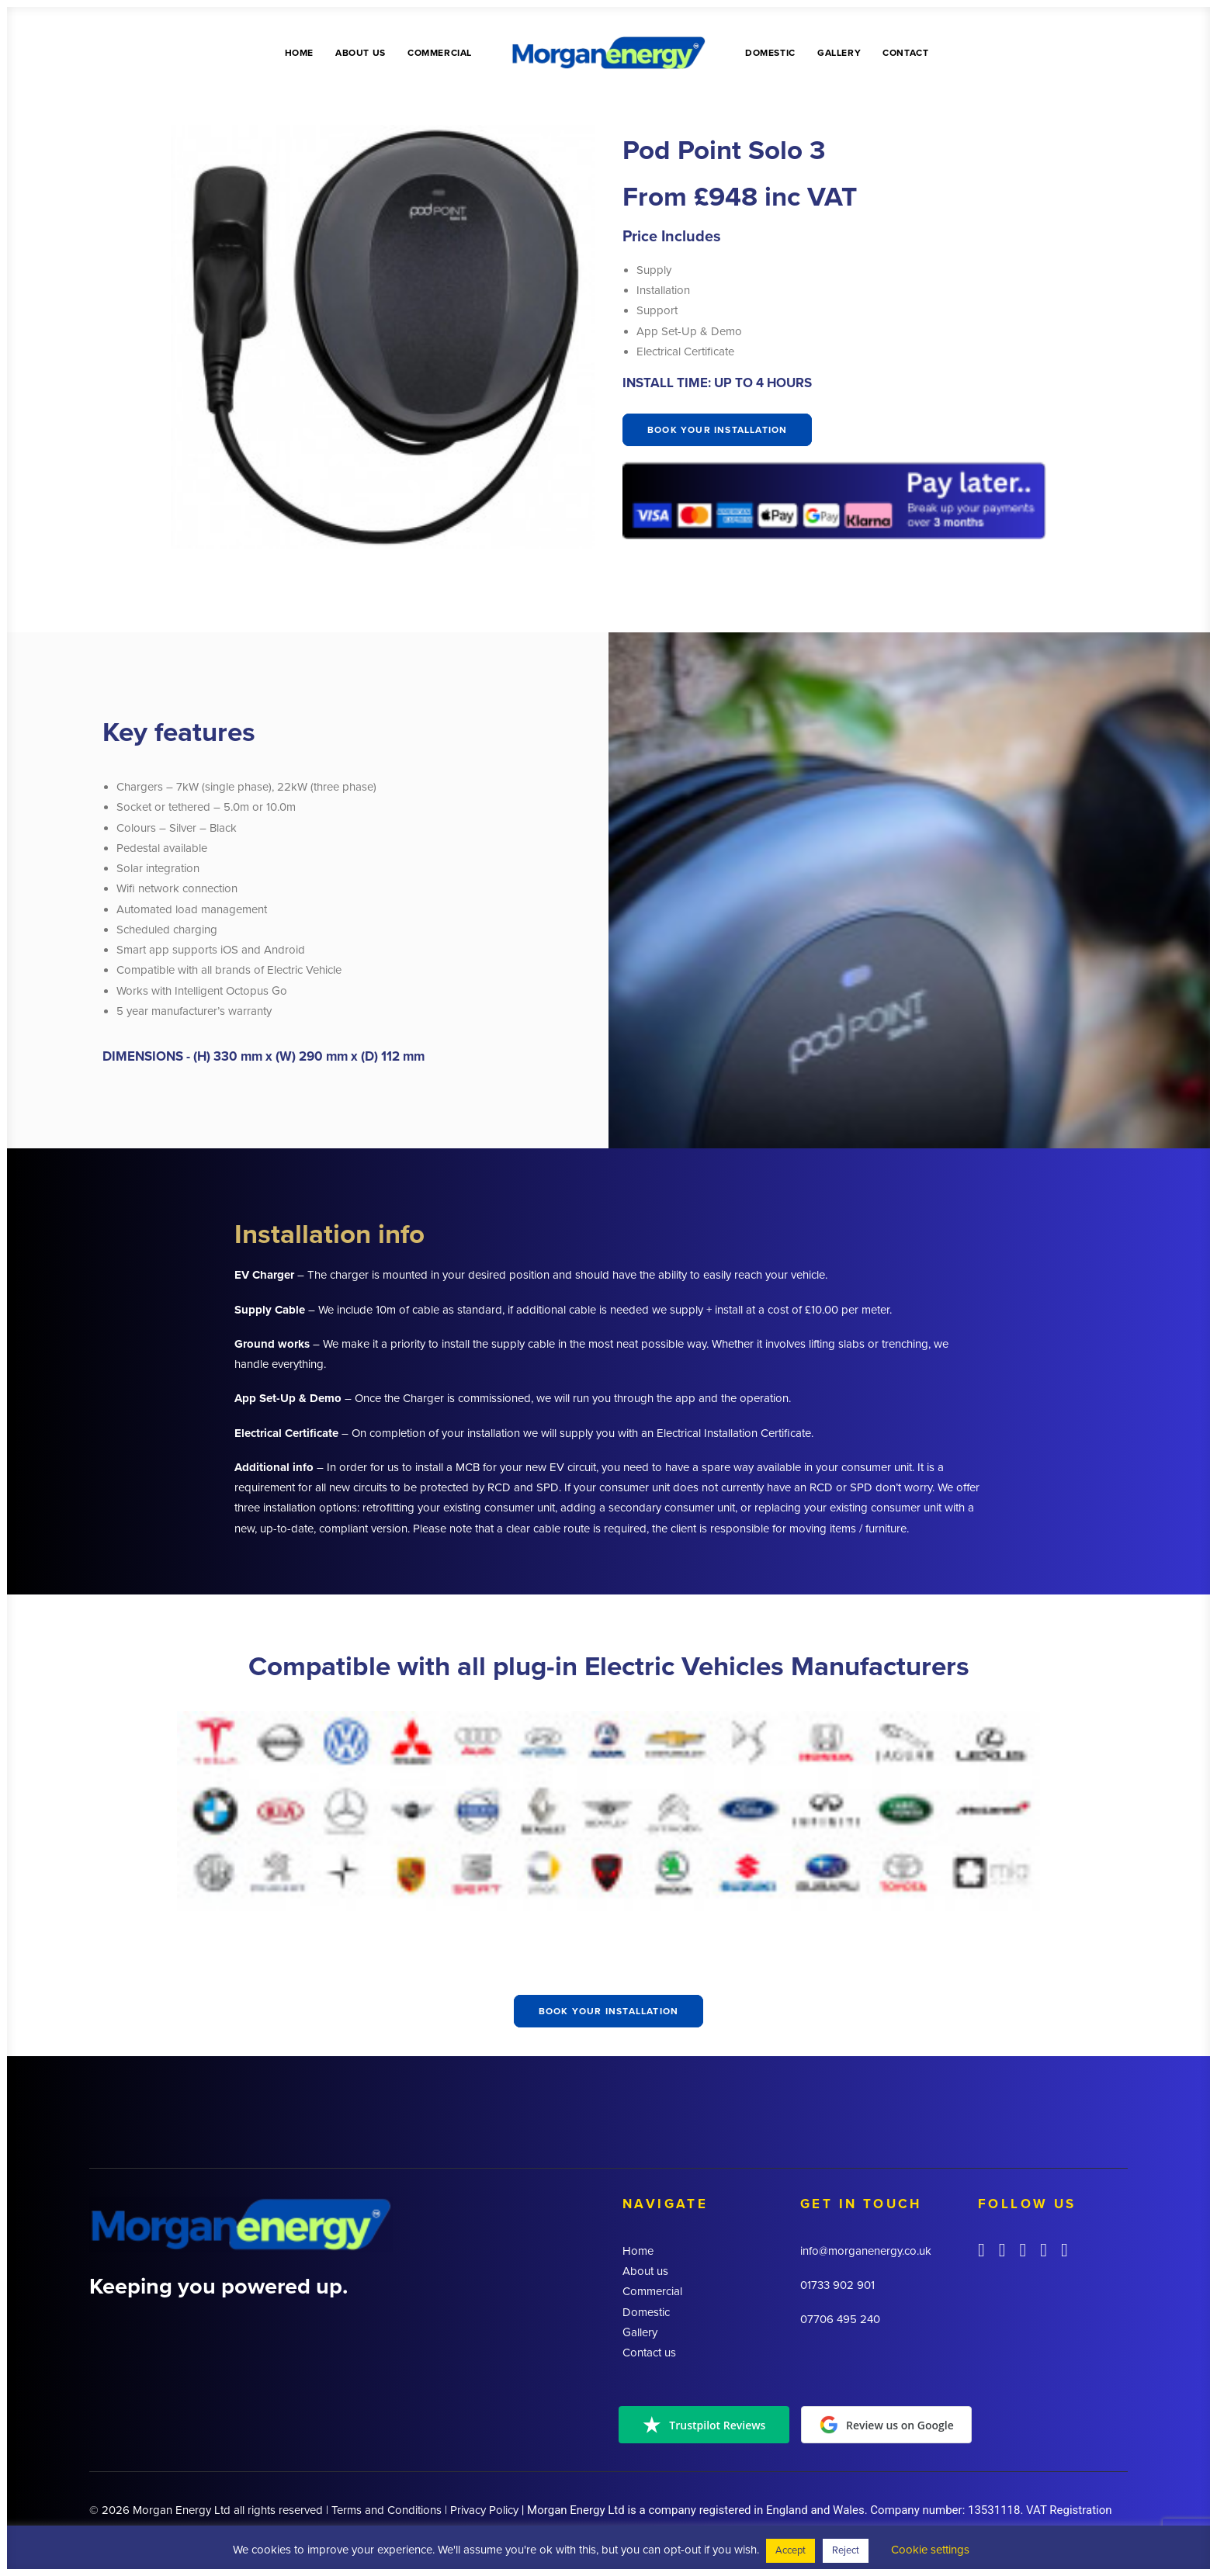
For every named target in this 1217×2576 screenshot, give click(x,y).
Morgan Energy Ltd (182, 2510)
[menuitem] (299, 52)
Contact (905, 52)
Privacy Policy (484, 2510)
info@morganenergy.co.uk (865, 2251)
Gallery (839, 52)
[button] (981, 2252)
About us (360, 52)
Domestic (770, 52)
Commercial (439, 52)
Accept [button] (790, 2550)
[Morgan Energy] (608, 52)
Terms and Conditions (386, 2510)
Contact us (649, 2353)
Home (299, 52)
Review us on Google (887, 2424)
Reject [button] (845, 2550)
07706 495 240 (840, 2319)
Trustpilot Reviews (704, 2424)
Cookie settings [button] (930, 2550)
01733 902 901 (837, 2285)
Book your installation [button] (717, 429)
